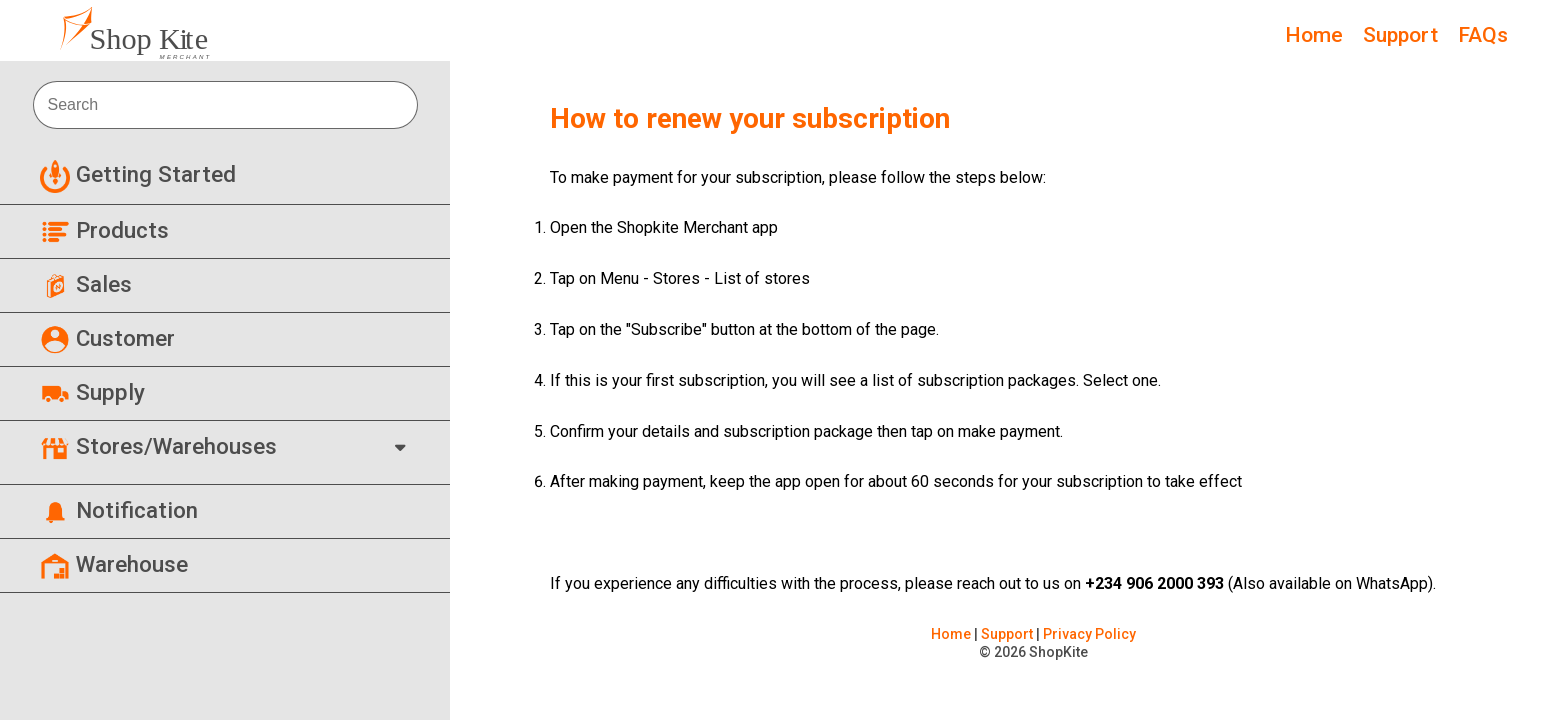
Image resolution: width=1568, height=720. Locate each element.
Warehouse (114, 564)
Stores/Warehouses (158, 446)
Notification (119, 510)
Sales (86, 284)
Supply (92, 392)
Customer (107, 338)
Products (104, 230)
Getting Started (138, 174)
